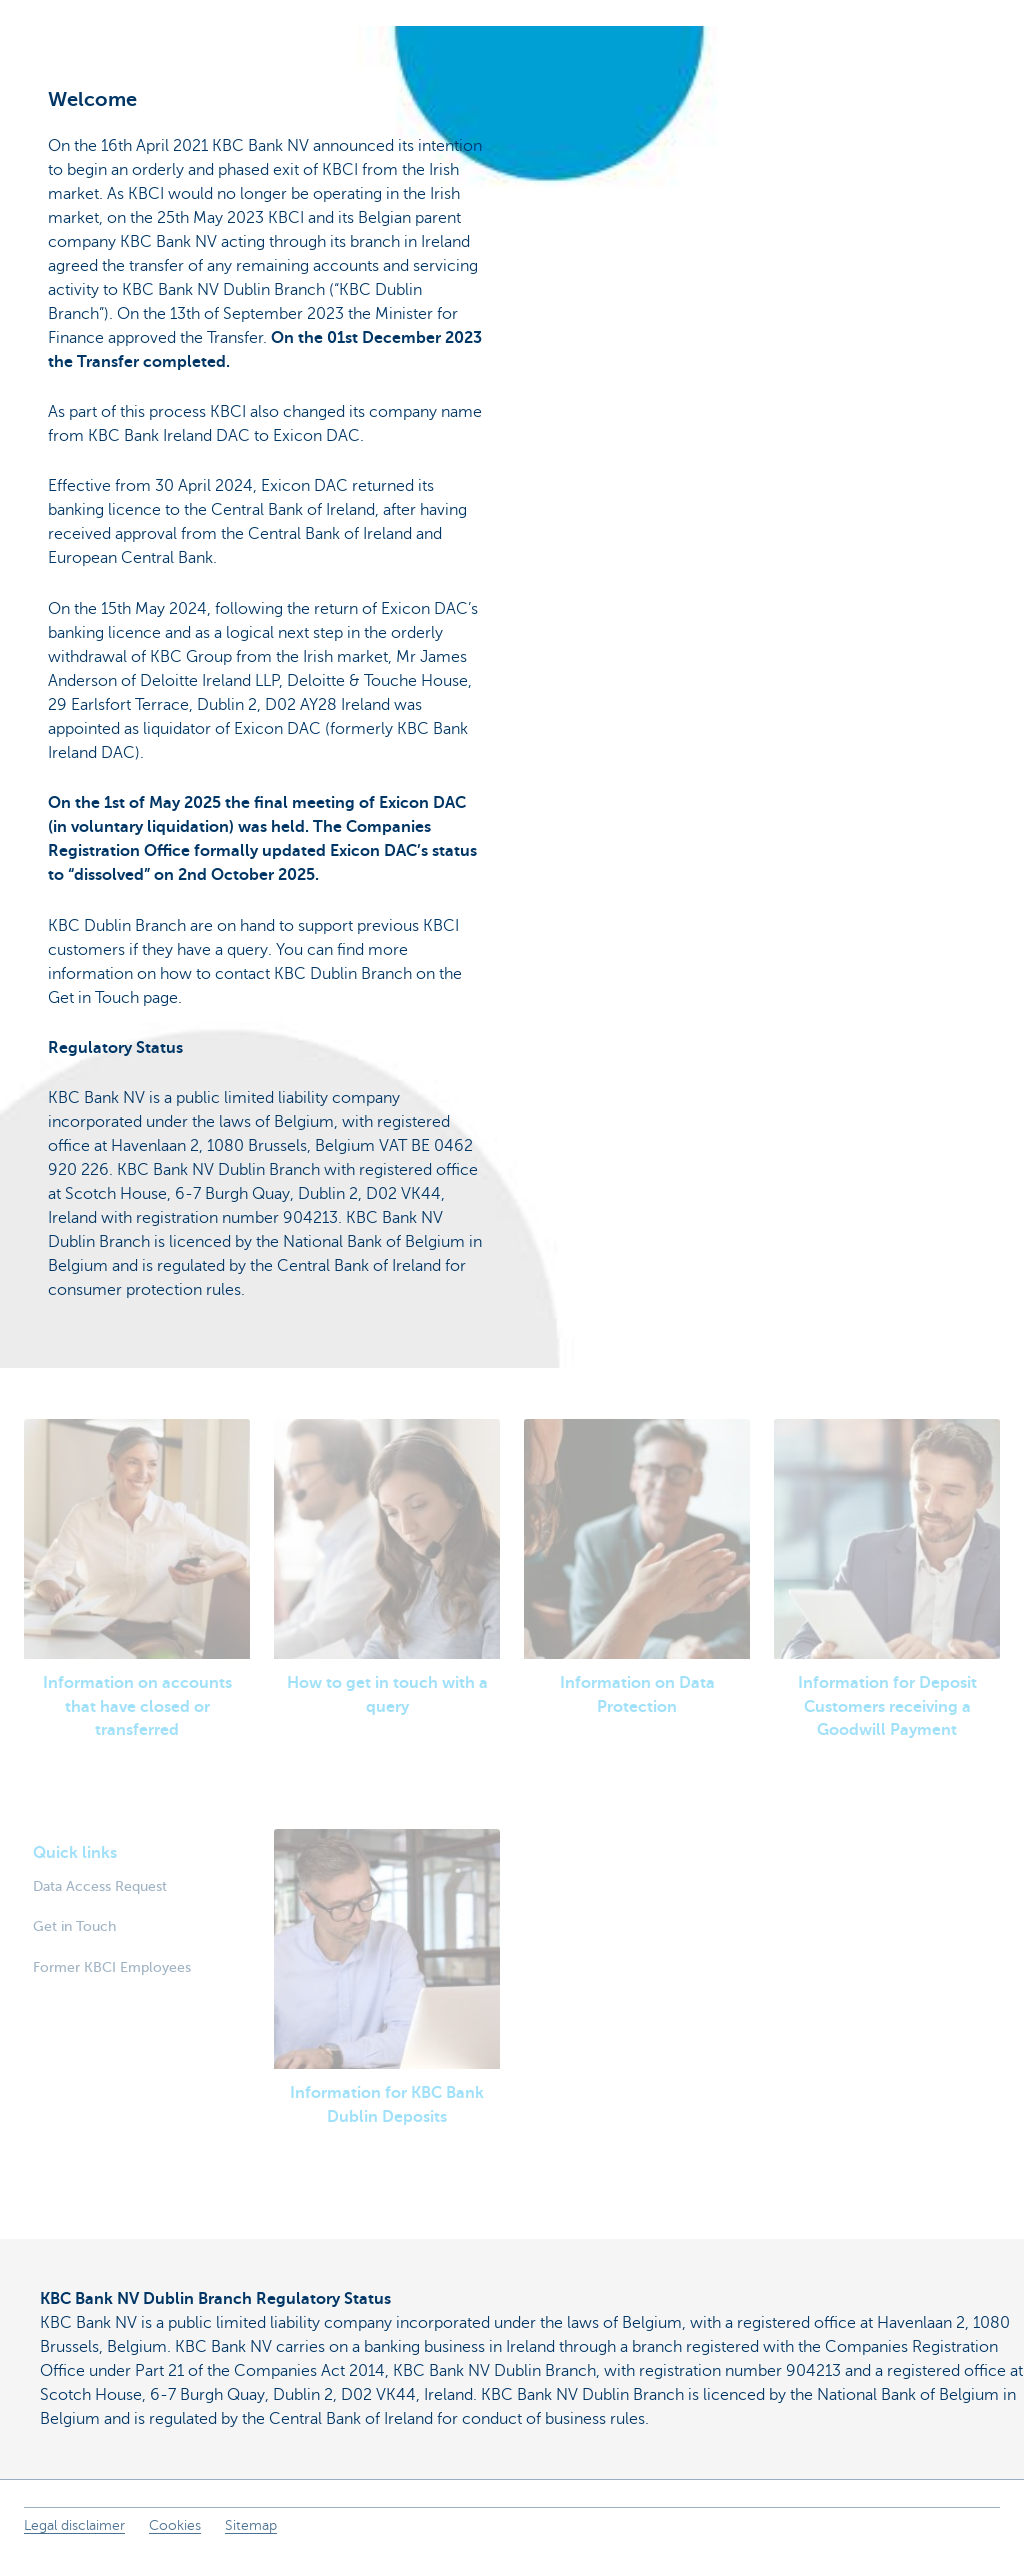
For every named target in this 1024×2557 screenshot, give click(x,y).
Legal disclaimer (74, 2525)
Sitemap (251, 2525)
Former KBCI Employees (112, 1967)
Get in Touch (74, 1926)
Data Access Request (100, 1886)
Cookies (175, 2525)
